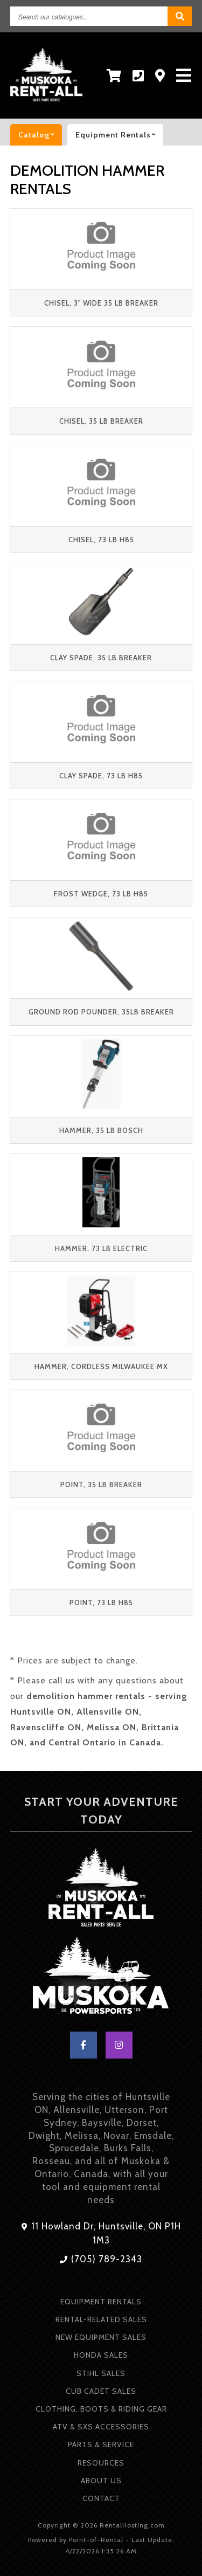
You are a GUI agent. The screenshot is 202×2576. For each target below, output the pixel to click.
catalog (40, 135)
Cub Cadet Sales (101, 2391)
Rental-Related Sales (101, 2319)
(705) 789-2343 (101, 2259)
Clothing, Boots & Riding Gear (101, 2409)
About (101, 2480)
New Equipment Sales (101, 2337)
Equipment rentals (119, 135)
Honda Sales (101, 2355)
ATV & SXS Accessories (101, 2427)
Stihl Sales (101, 2373)
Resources (101, 2463)
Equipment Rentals (101, 2301)
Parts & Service (101, 2444)
